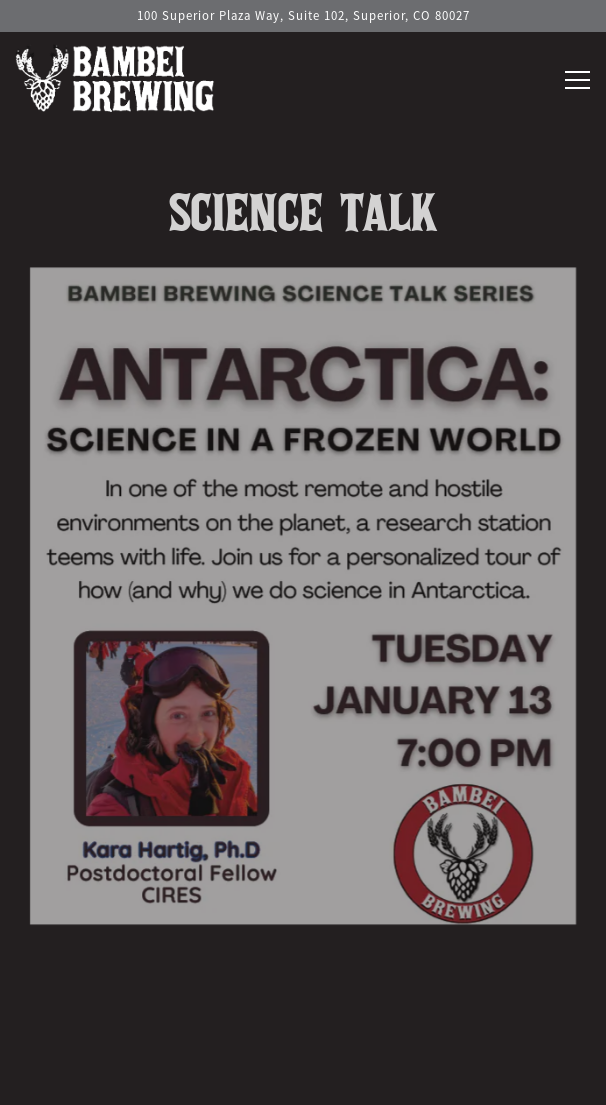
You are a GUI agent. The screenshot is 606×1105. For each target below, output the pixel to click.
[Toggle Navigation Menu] (577, 80)
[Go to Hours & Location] (303, 15)
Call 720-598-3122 (303, 1028)
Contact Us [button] (303, 1079)
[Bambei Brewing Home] (115, 75)
